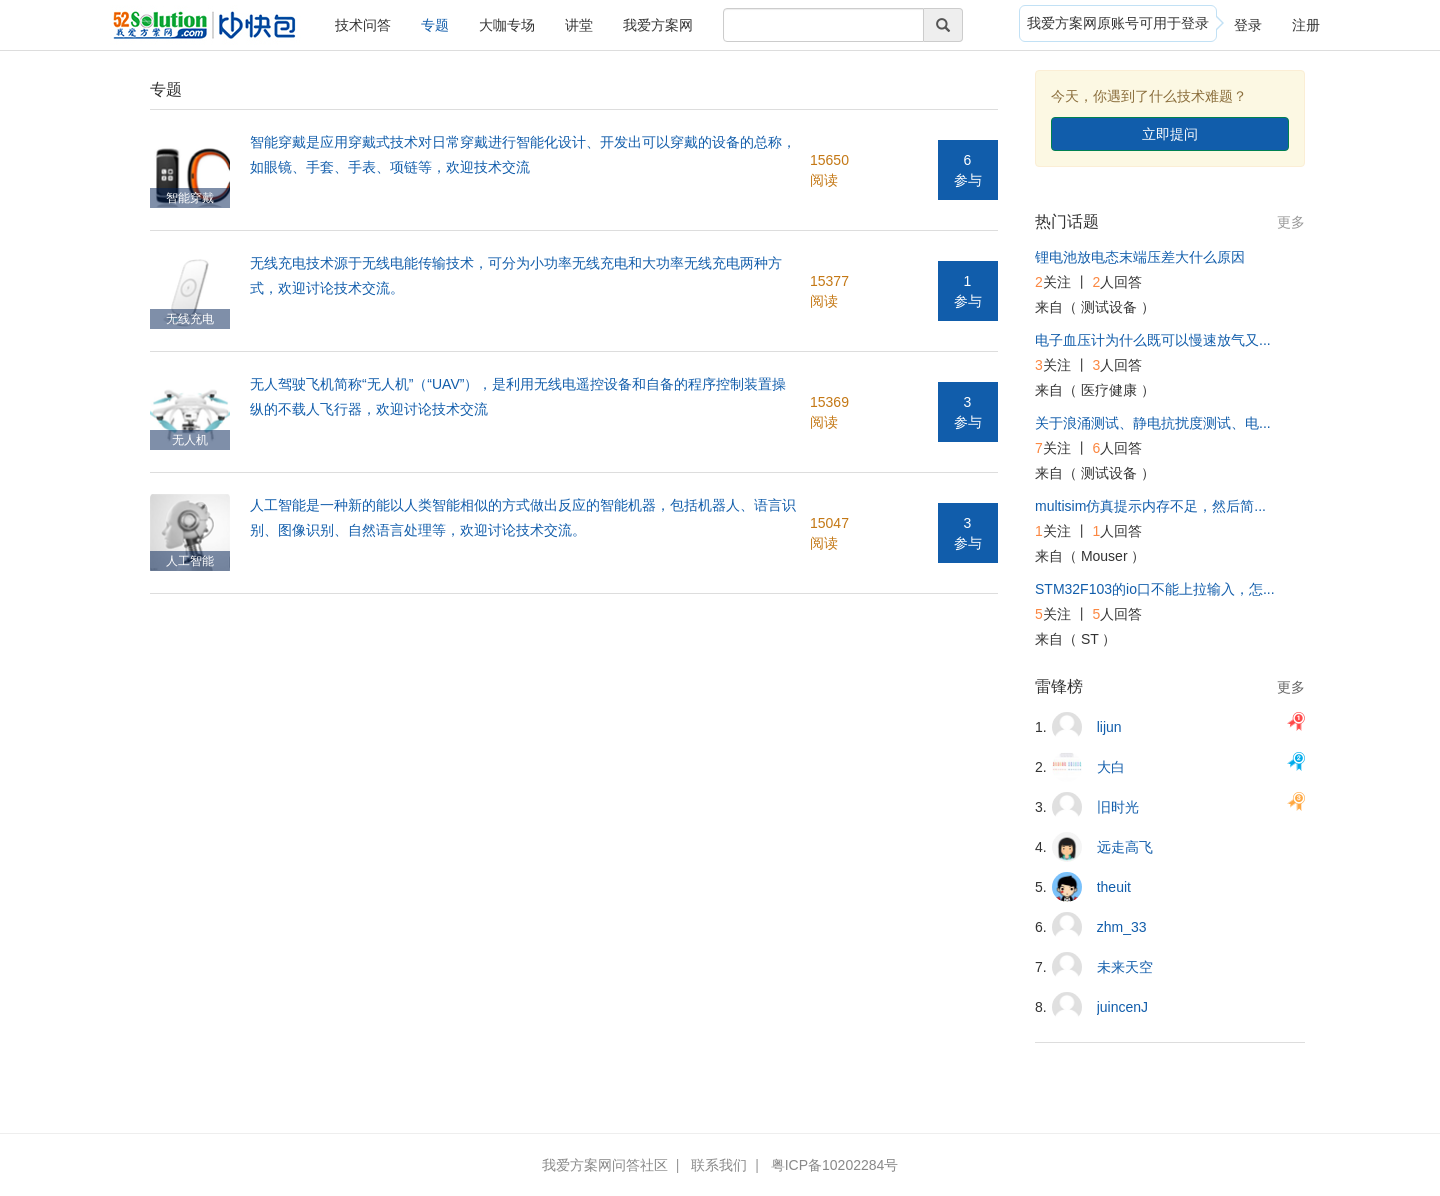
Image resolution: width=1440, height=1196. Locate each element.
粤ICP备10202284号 (835, 1165)
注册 (1306, 25)
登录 (1248, 25)
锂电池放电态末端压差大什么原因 (1140, 257)
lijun (1109, 727)
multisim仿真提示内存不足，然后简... (1150, 506)
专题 (435, 25)
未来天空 (1125, 967)
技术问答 (363, 25)
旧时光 (1118, 807)
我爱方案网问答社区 (605, 1165)
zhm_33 (1122, 927)
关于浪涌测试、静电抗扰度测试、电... (1153, 423)
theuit (1114, 887)
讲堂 (579, 25)
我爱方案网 (658, 25)
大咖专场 (507, 25)
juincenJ (1122, 1007)
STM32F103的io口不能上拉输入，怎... (1155, 589)
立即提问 (1170, 134)
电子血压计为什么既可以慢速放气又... (1153, 340)
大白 (1111, 767)
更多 (1291, 222)
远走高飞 (1125, 847)
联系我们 (719, 1165)
